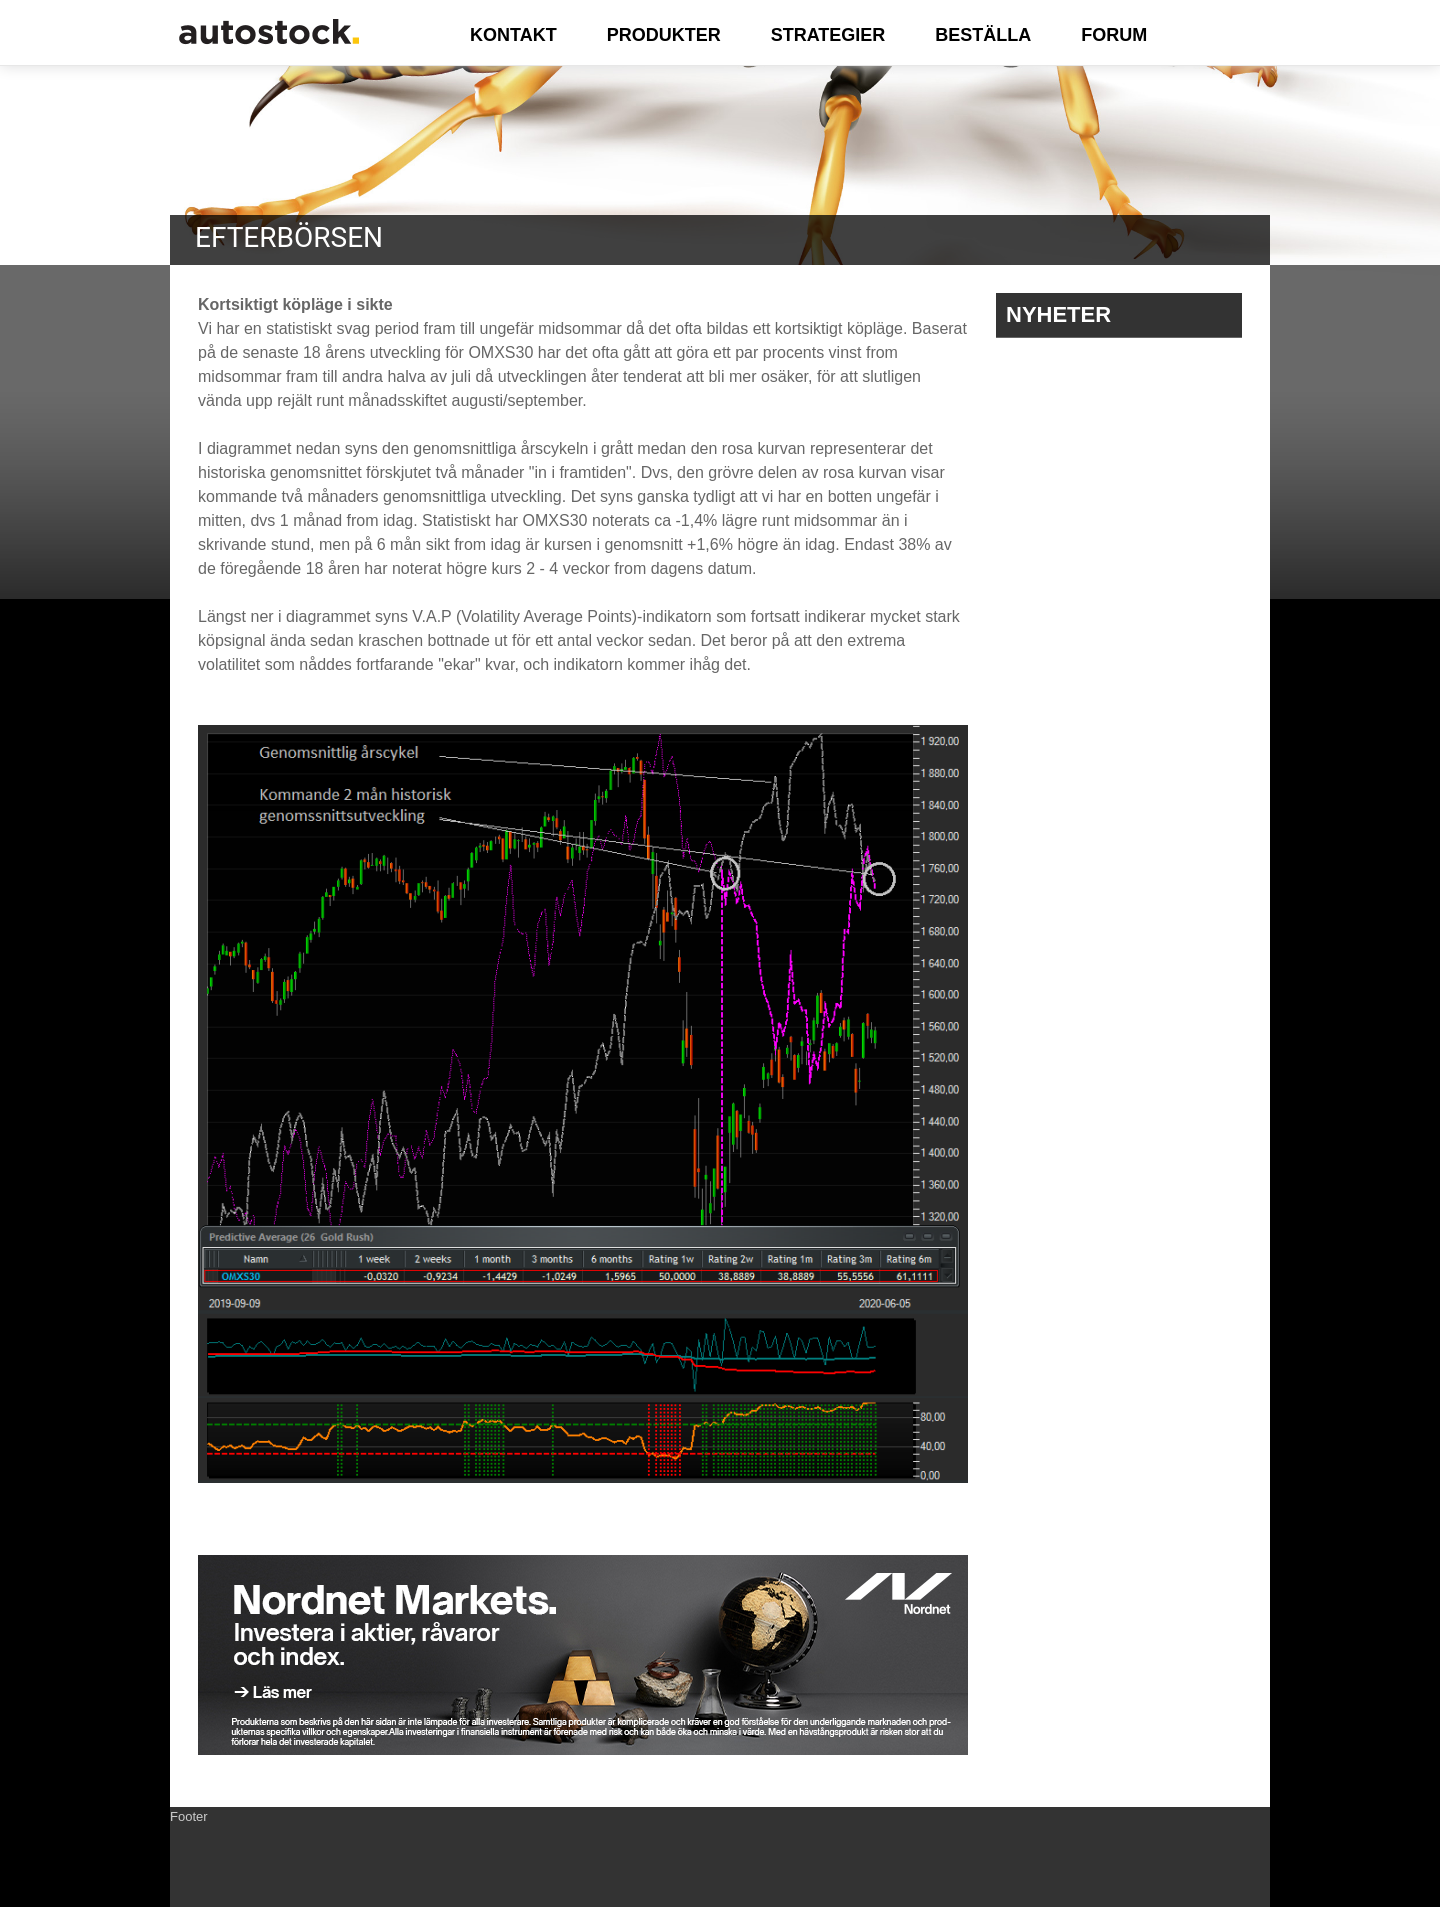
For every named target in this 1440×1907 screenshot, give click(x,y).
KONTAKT (513, 35)
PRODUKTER (664, 35)
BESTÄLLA (983, 35)
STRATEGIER (828, 35)
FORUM (1114, 35)
